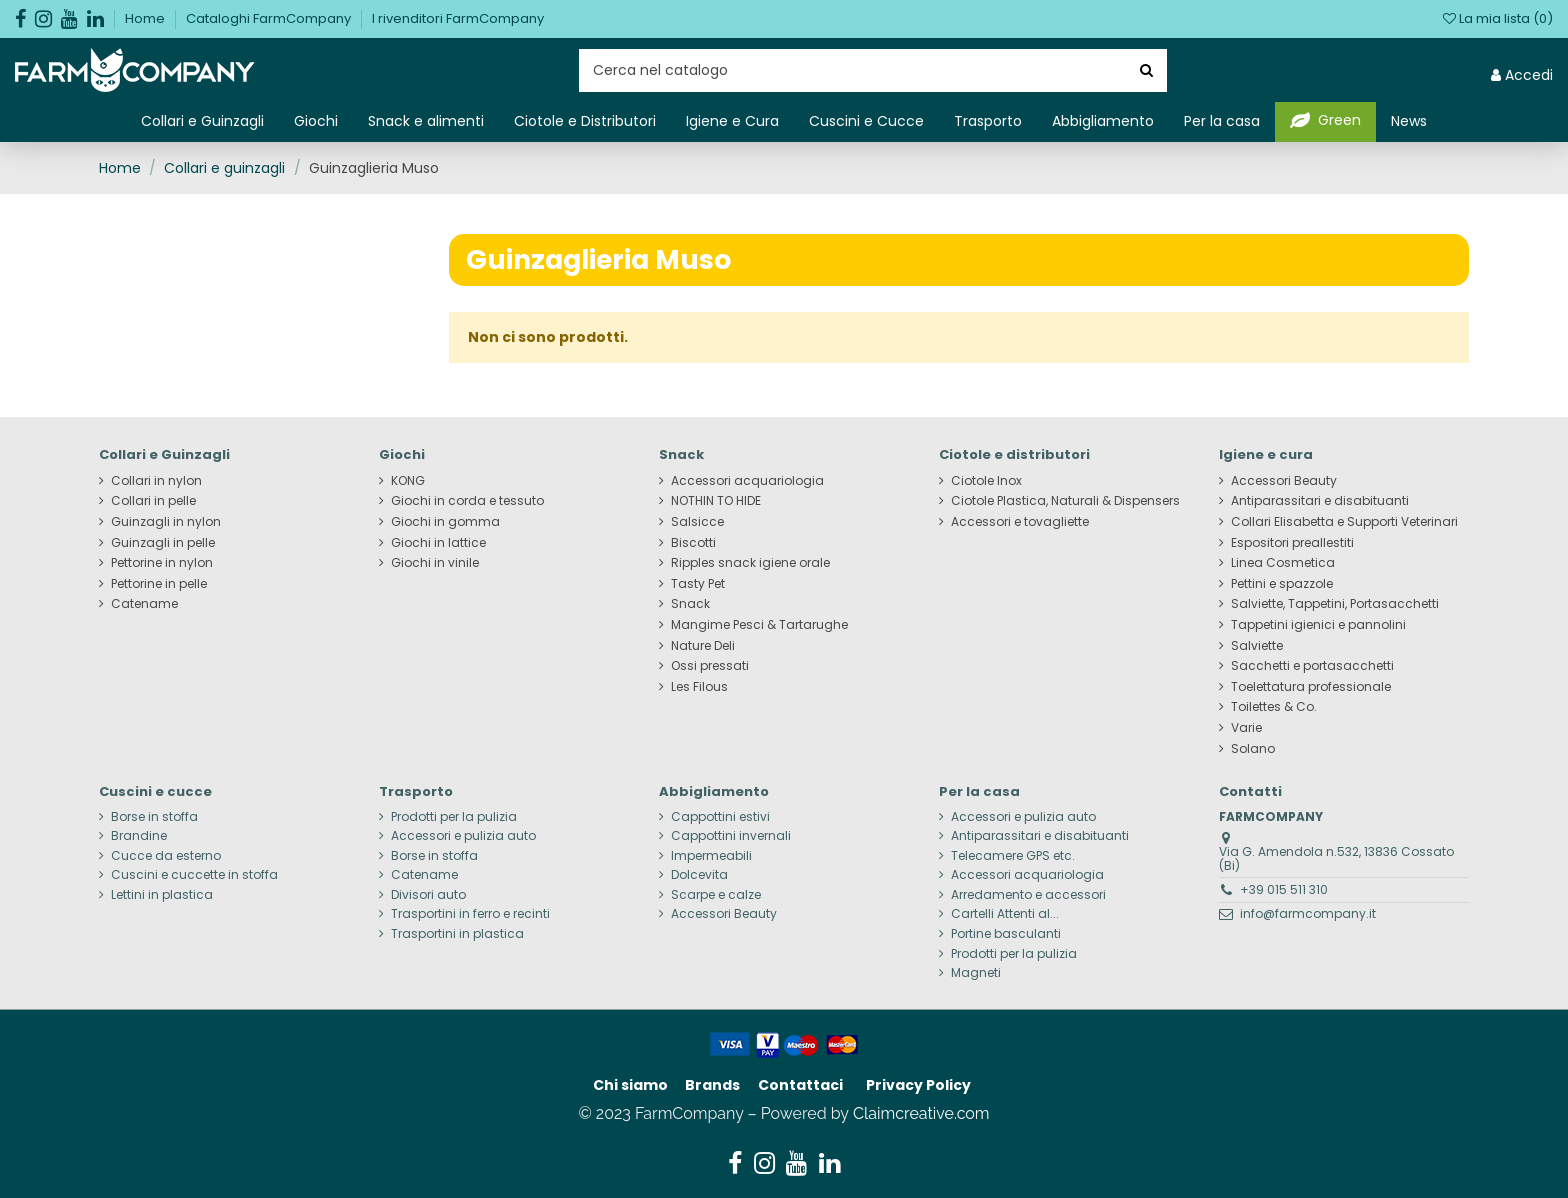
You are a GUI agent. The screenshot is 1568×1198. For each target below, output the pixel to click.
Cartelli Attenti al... (1005, 914)
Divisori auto (428, 895)
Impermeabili (711, 856)
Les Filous (699, 687)
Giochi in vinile (435, 563)
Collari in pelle (153, 501)
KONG (408, 481)
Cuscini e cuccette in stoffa (194, 875)
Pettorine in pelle (159, 584)
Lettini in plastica (162, 895)
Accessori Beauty (1284, 481)
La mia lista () (1498, 18)
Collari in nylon (156, 481)
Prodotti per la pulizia (454, 817)
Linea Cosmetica (1283, 563)
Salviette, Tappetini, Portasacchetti (1335, 604)
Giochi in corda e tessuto (467, 501)
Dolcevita (699, 875)
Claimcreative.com (921, 1113)
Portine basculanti (1006, 934)
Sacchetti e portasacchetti (1312, 666)
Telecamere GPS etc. (1013, 856)
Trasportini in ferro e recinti (470, 914)
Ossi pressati (710, 666)
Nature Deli (703, 646)
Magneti (976, 973)
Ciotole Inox (986, 481)
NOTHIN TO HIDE (716, 501)
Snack (690, 604)
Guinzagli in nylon (166, 522)
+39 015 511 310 (1284, 889)
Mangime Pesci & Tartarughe (759, 625)
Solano (1253, 749)
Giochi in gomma (445, 522)
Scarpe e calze (716, 895)
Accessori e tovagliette (1020, 522)
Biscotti (693, 543)
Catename (144, 604)
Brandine (139, 836)
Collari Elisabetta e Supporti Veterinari (1344, 522)
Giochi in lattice (438, 543)
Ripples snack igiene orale (750, 563)
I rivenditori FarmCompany (458, 18)
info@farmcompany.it (1308, 913)
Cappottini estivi (720, 817)
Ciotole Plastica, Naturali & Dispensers (1065, 501)
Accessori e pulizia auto (463, 836)
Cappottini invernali (731, 836)
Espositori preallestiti (1292, 543)
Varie (1246, 728)
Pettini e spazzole (1282, 584)
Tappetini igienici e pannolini (1318, 625)
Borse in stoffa (154, 817)
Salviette (1257, 646)
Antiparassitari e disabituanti (1320, 501)
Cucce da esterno (166, 856)
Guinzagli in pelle (163, 543)
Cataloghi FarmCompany (270, 18)
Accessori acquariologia (747, 481)
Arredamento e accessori (1028, 895)
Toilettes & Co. (1274, 707)
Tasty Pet (698, 584)
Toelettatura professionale (1311, 687)
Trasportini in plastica (457, 934)
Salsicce (697, 522)
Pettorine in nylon (162, 563)
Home (146, 18)
